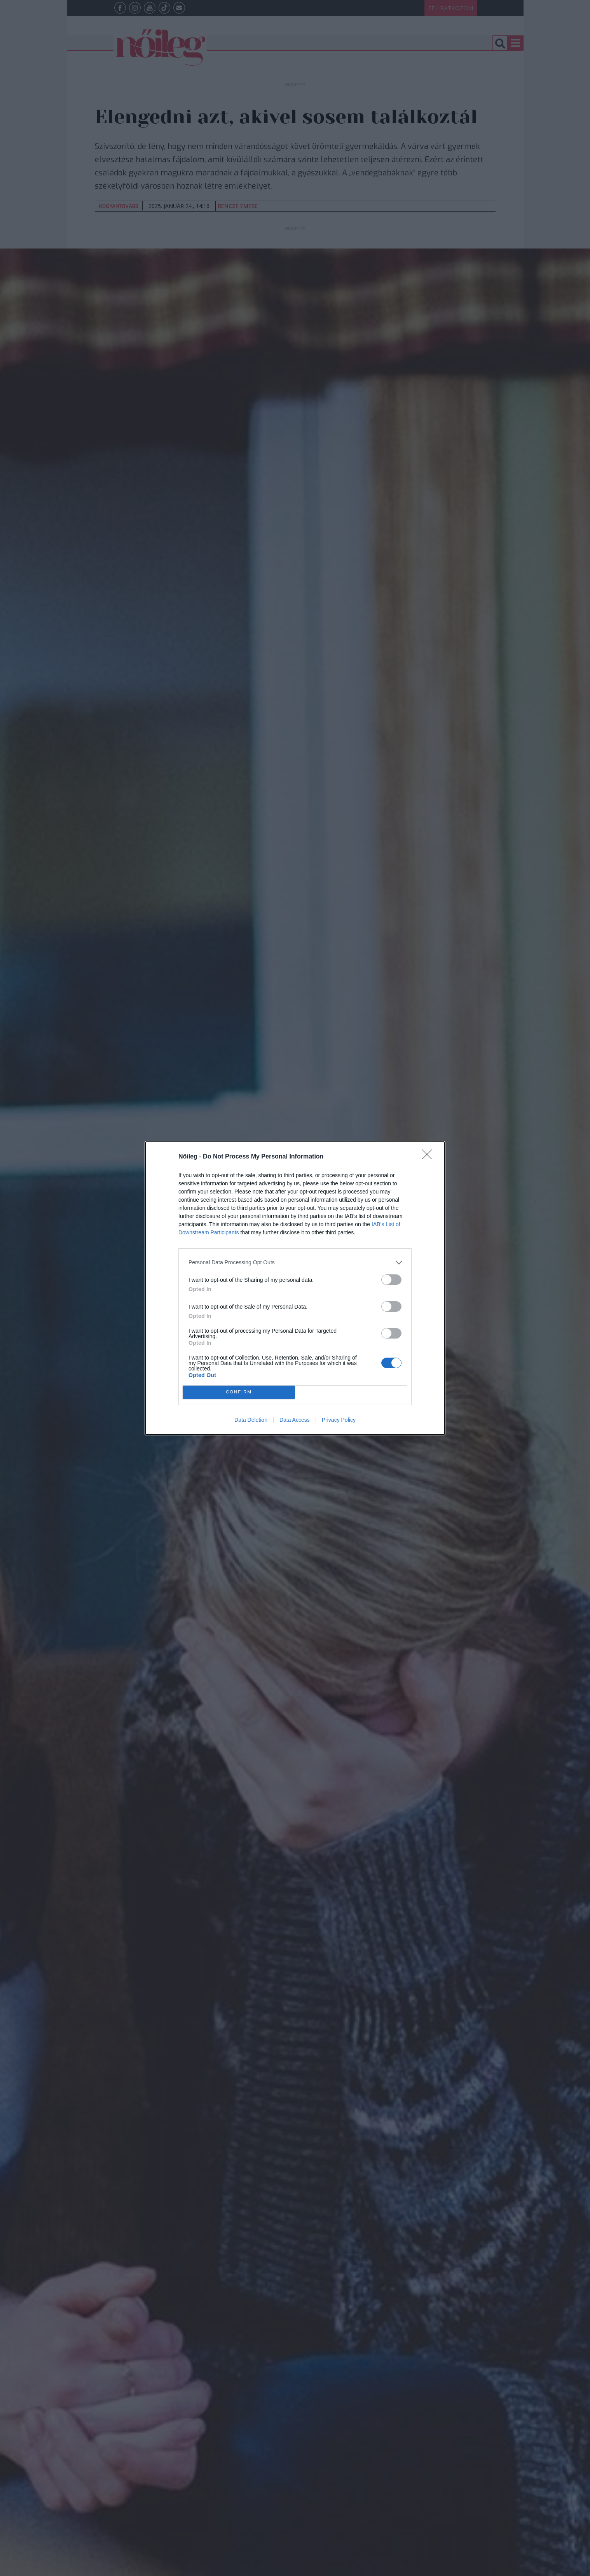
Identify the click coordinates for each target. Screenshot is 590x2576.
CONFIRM (238, 1392)
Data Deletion (250, 1420)
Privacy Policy (339, 1420)
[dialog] (295, 1288)
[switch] (391, 1279)
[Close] (429, 1157)
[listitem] (295, 1262)
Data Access (294, 1420)
